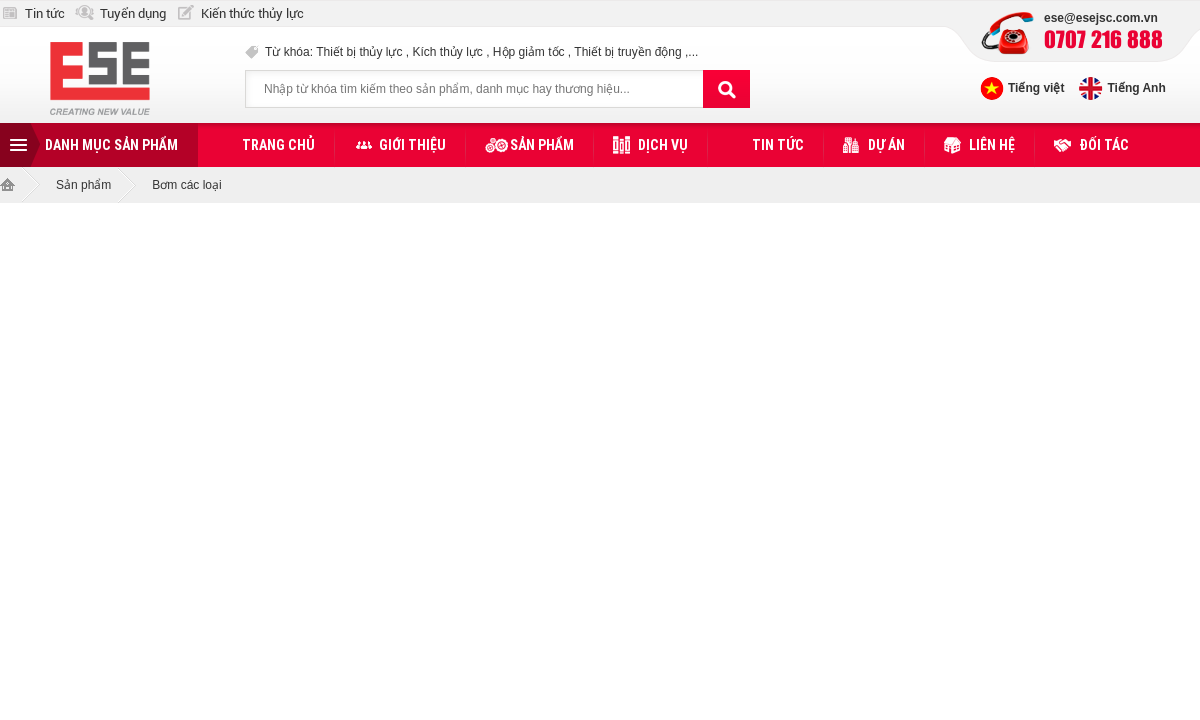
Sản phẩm (542, 145)
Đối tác (1104, 145)
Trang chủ (278, 145)
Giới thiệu (412, 145)
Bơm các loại (186, 185)
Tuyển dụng (133, 13)
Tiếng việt (1036, 88)
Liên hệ (992, 145)
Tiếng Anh (1136, 88)
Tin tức (45, 13)
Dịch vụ (663, 145)
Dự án (886, 145)
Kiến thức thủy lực (252, 13)
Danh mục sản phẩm (111, 145)
